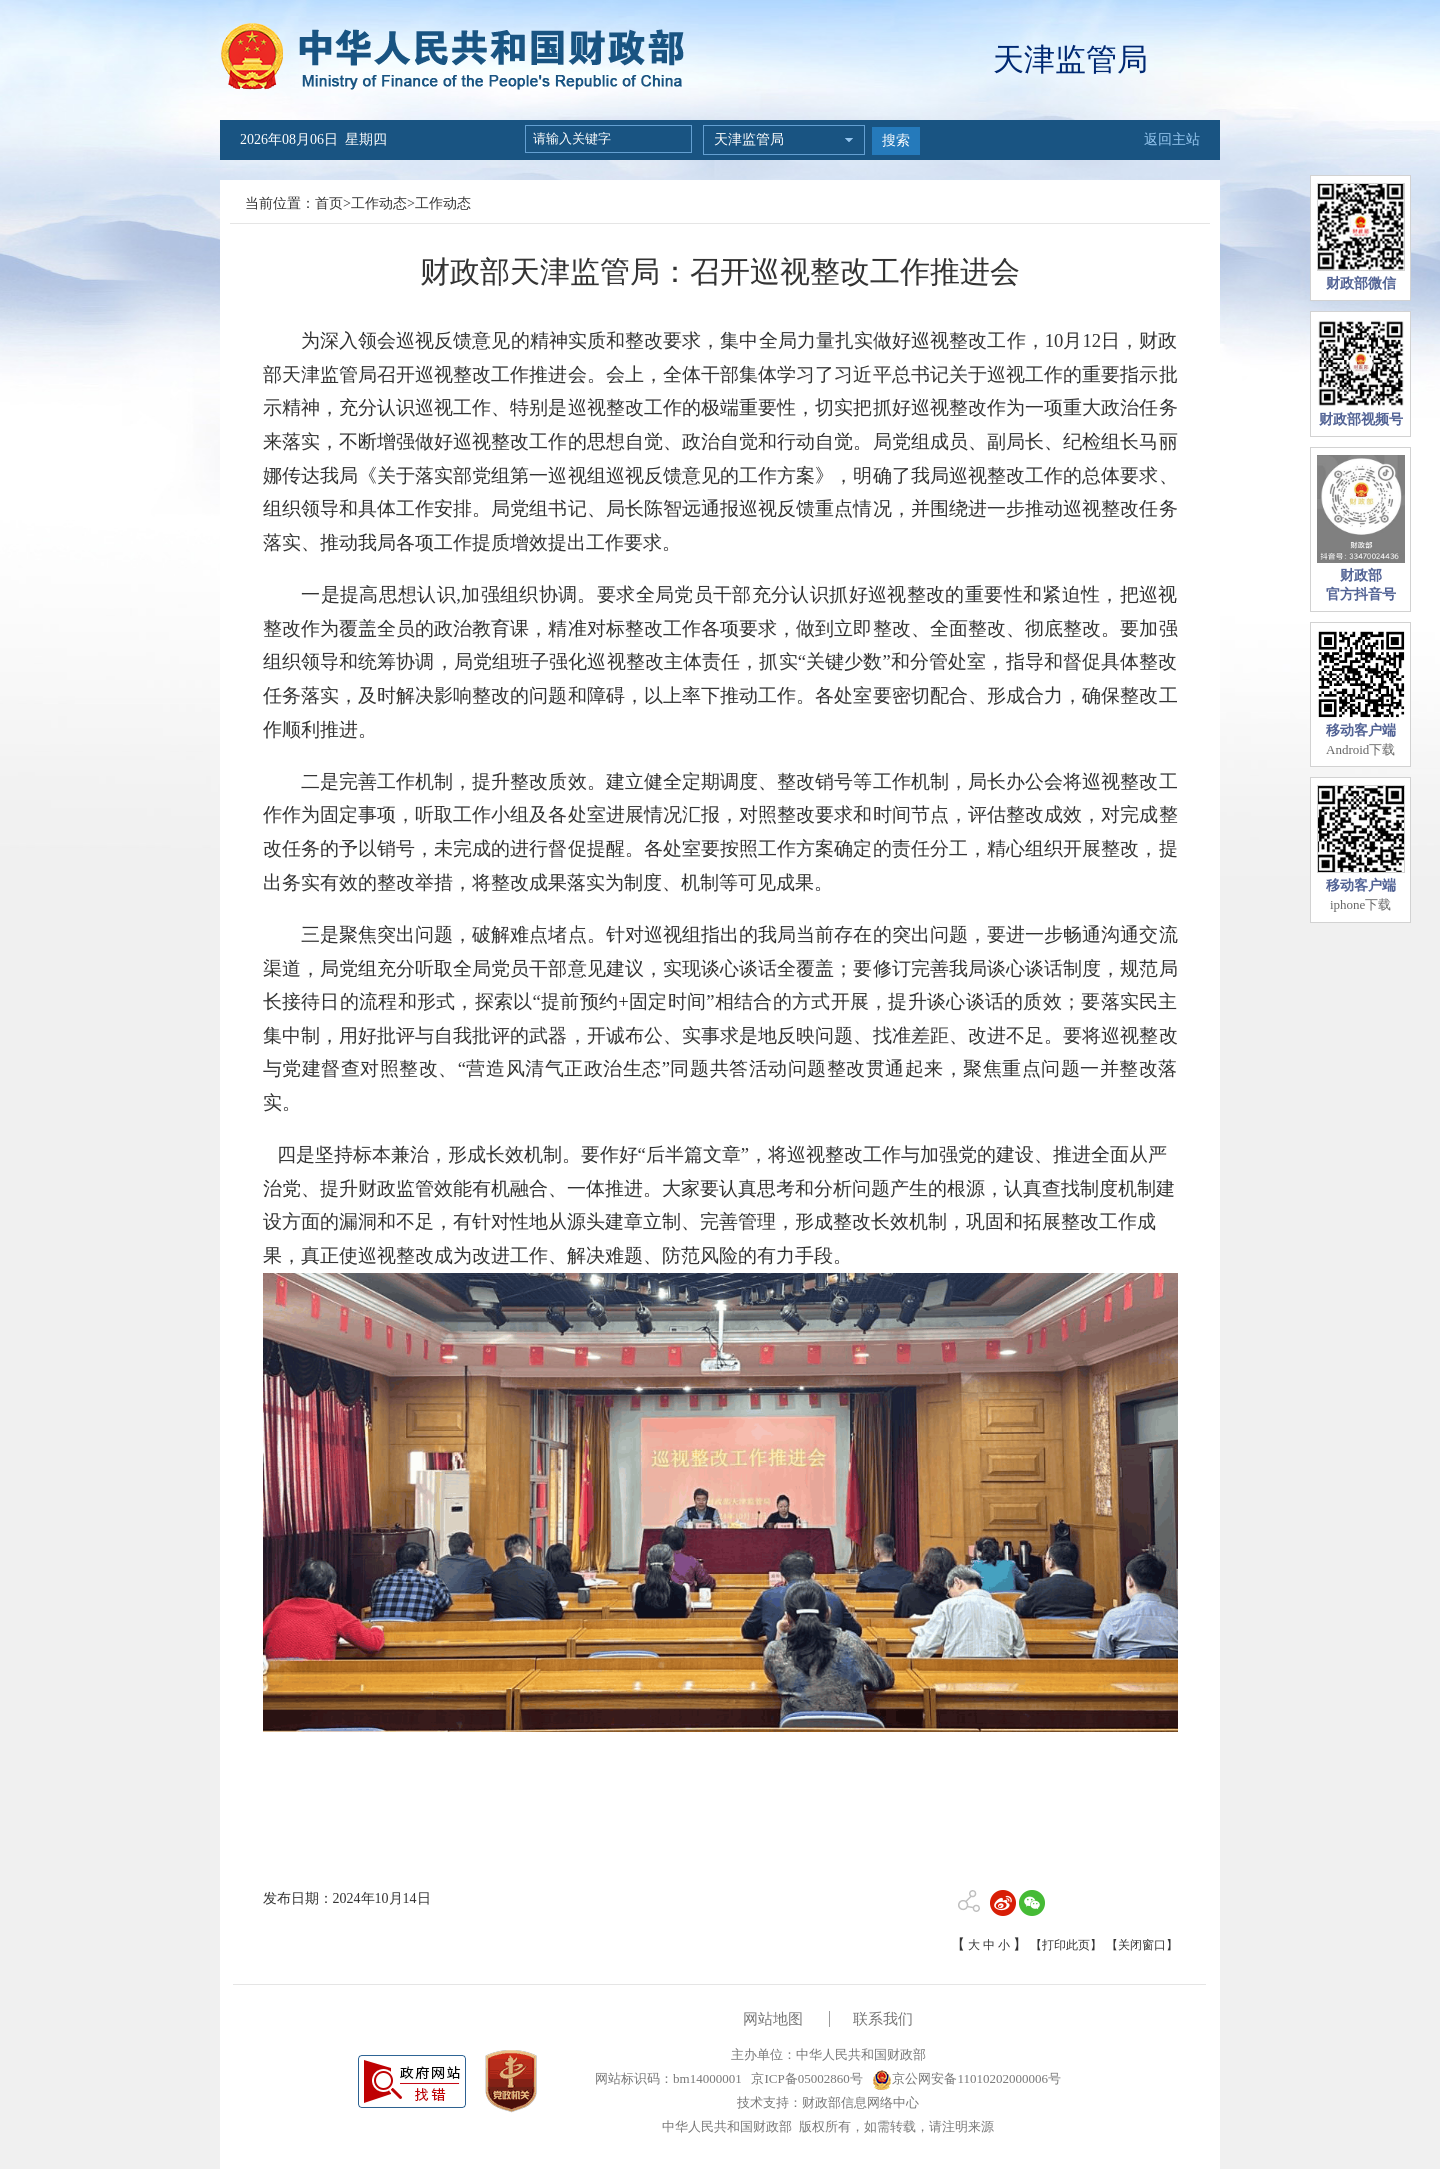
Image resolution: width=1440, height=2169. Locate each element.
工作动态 (379, 203)
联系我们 (883, 2019)
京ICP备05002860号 (805, 2078)
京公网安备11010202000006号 (966, 2078)
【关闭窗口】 (1142, 1945)
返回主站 (1172, 139)
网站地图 (773, 2019)
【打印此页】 (1066, 1945)
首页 (329, 203)
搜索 (896, 140)
